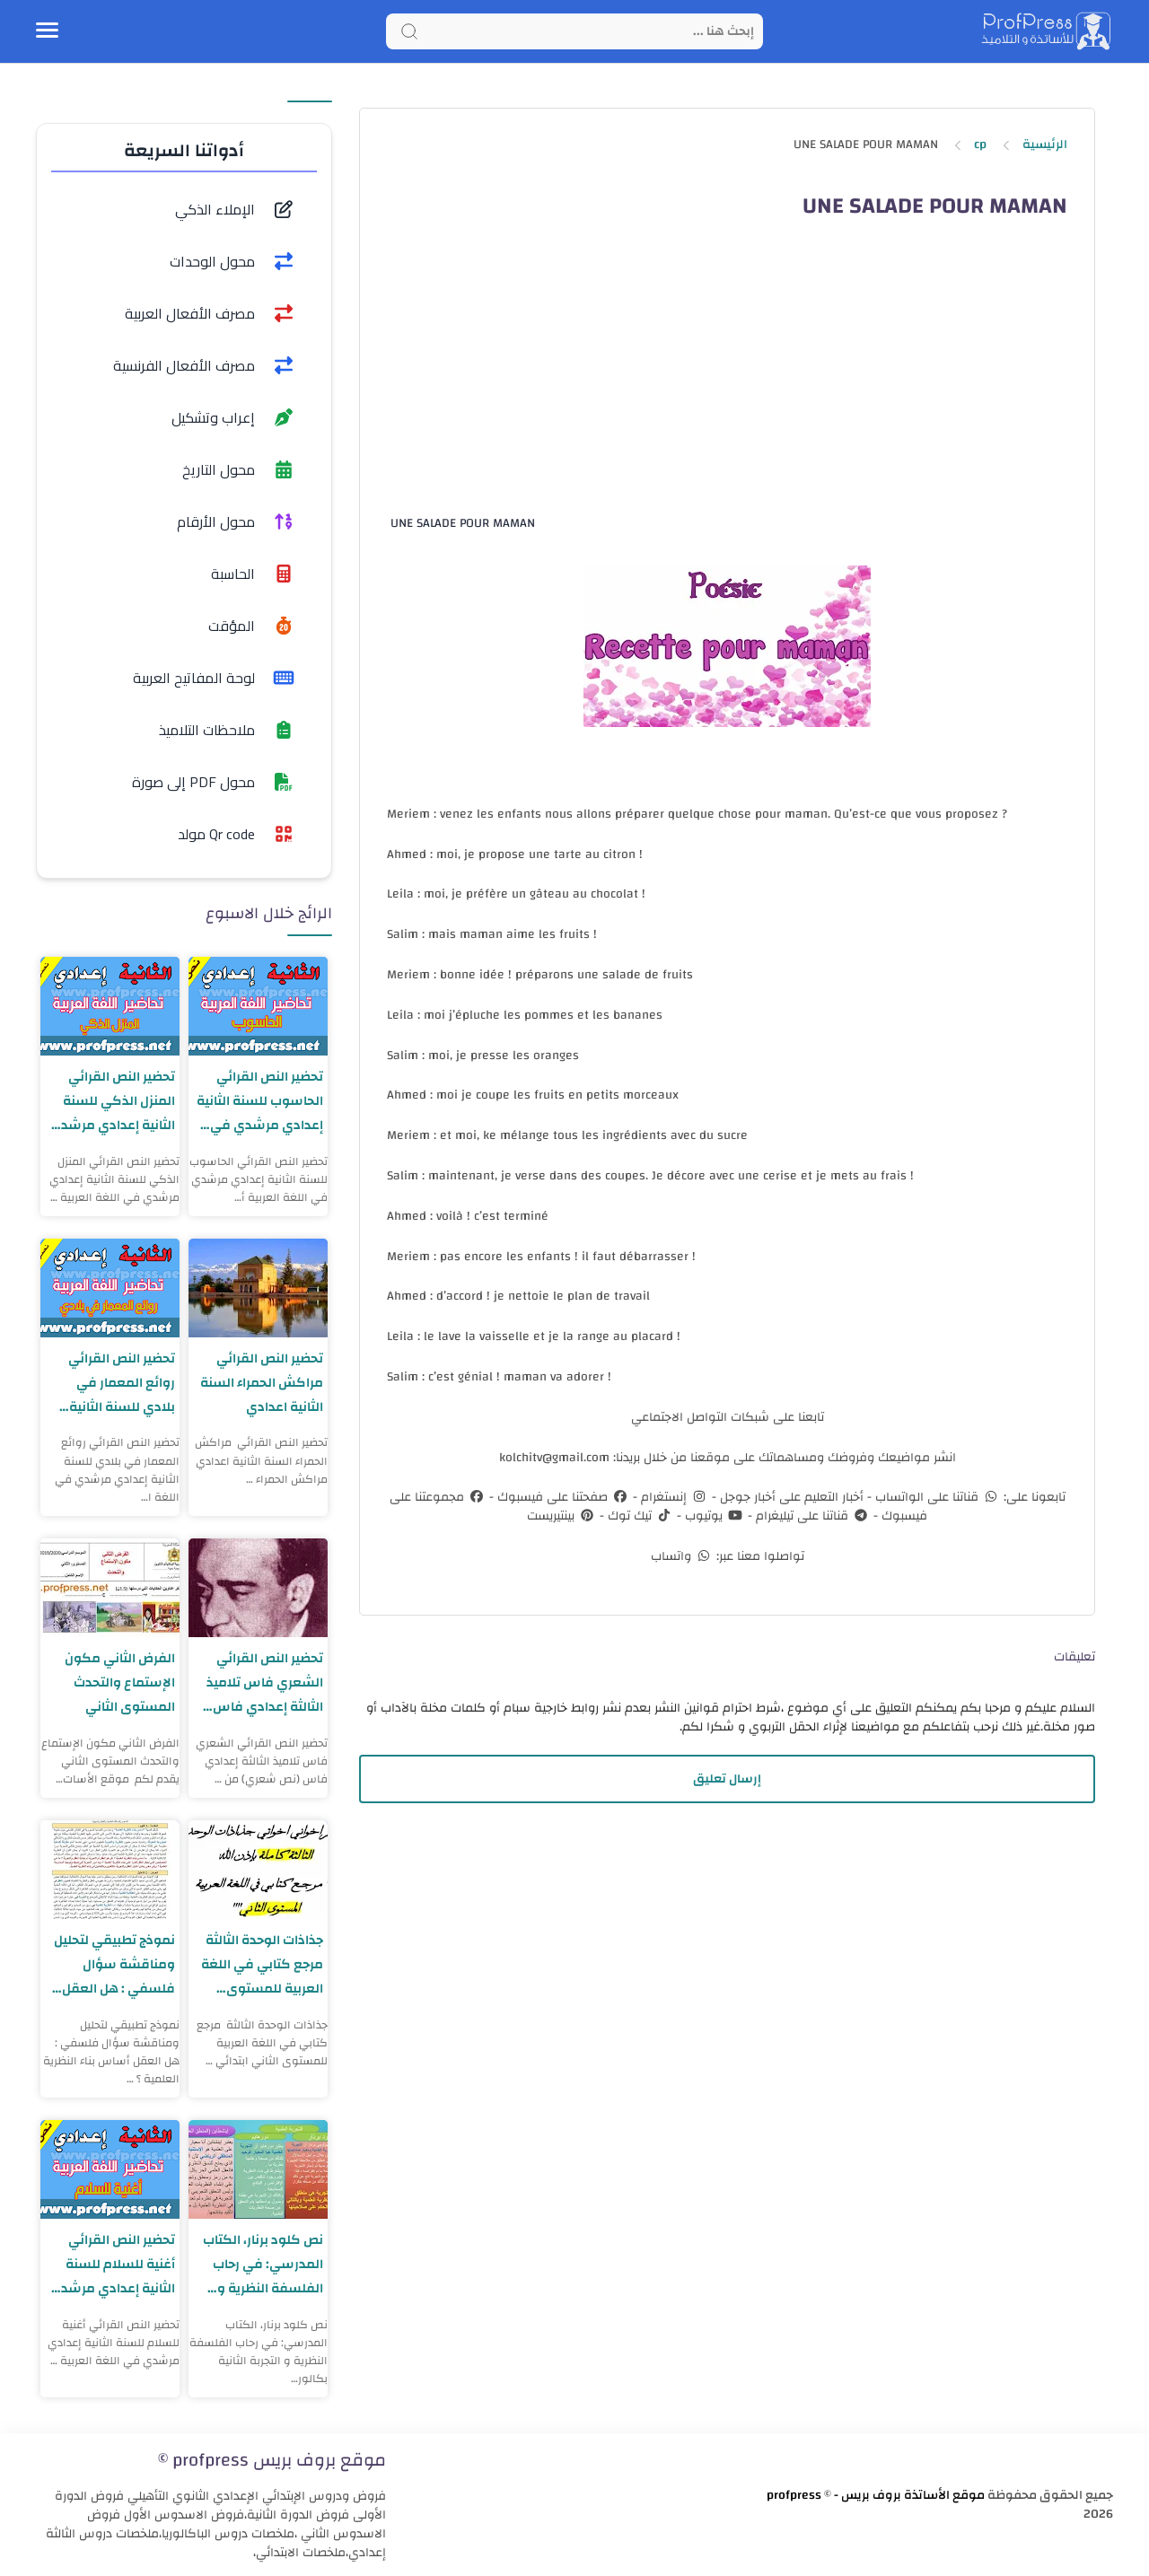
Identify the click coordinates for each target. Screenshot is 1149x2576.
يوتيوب (712, 1516)
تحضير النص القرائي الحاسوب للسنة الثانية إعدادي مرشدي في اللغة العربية (259, 1101)
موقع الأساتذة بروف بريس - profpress (876, 2495)
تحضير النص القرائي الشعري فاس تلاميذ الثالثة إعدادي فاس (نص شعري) (264, 1682)
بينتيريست (561, 1516)
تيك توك (638, 1516)
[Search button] (409, 31)
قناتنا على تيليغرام (811, 1516)
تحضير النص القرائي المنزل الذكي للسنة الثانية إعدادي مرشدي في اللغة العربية (112, 1101)
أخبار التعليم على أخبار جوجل (790, 1497)
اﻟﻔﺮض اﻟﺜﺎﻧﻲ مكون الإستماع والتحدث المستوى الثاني (120, 1682)
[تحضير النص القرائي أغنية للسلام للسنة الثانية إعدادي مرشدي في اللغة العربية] (110, 2169)
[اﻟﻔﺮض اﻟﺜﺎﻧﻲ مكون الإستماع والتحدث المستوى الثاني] (110, 1587)
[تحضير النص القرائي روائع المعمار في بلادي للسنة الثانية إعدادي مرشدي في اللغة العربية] (110, 1288)
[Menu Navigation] (47, 31)
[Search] (574, 31)
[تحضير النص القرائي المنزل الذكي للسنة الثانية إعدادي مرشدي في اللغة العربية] (110, 1006)
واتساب (682, 1556)
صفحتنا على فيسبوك (561, 1497)
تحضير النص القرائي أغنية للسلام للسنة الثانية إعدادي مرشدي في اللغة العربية (112, 2264)
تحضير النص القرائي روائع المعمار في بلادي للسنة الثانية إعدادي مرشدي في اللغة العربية (118, 1382)
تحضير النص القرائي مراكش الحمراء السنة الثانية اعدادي (261, 1382)
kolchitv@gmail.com (554, 1457)
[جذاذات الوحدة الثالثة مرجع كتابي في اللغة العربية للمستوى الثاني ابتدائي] (258, 1869)
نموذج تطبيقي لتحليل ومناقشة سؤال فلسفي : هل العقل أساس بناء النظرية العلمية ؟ (114, 1964)
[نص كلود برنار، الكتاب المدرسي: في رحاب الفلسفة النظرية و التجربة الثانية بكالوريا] (258, 2169)
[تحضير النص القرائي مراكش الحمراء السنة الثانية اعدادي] (258, 1288)
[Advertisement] (726, 382)
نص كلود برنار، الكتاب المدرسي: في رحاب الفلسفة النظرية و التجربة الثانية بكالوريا (262, 2264)
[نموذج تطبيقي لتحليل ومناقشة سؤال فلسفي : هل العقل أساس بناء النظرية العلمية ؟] (110, 1869)
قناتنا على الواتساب (936, 1497)
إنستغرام (672, 1497)
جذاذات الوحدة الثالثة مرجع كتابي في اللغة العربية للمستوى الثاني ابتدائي (261, 1964)
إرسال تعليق (727, 1779)
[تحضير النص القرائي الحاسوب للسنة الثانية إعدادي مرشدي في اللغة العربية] (258, 1006)
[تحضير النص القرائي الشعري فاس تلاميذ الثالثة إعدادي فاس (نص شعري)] (258, 1587)
